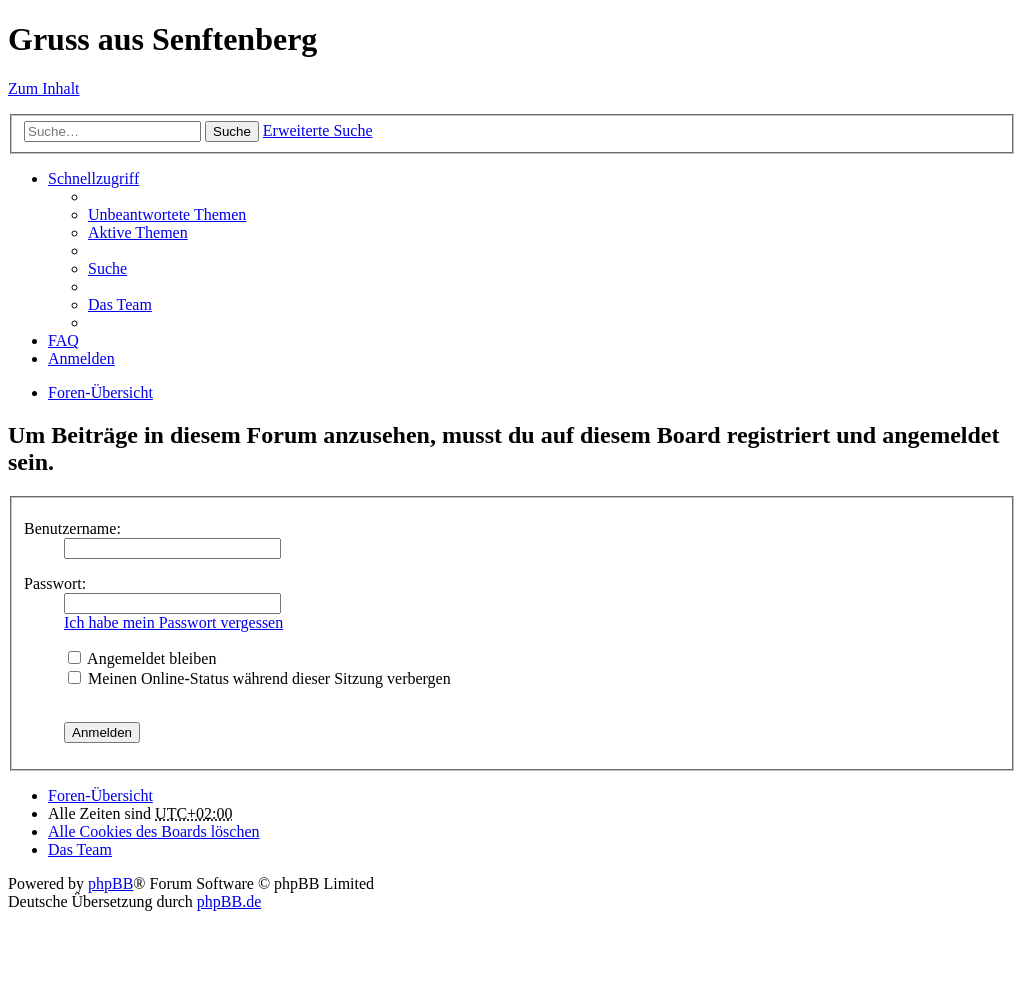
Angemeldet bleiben (142, 658)
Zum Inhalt (44, 88)
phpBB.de (229, 901)
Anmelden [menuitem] (81, 358)
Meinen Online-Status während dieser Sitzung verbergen (259, 678)
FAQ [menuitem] (63, 340)
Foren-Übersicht (100, 392)
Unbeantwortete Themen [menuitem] (167, 214)
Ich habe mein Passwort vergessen (173, 622)
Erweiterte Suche (318, 130)
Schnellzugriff (93, 178)
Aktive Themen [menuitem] (138, 232)
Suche (232, 131)
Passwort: (55, 583)
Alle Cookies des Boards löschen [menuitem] (154, 831)
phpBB (110, 883)
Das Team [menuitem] (120, 304)
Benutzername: (72, 528)
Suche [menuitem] (107, 268)
